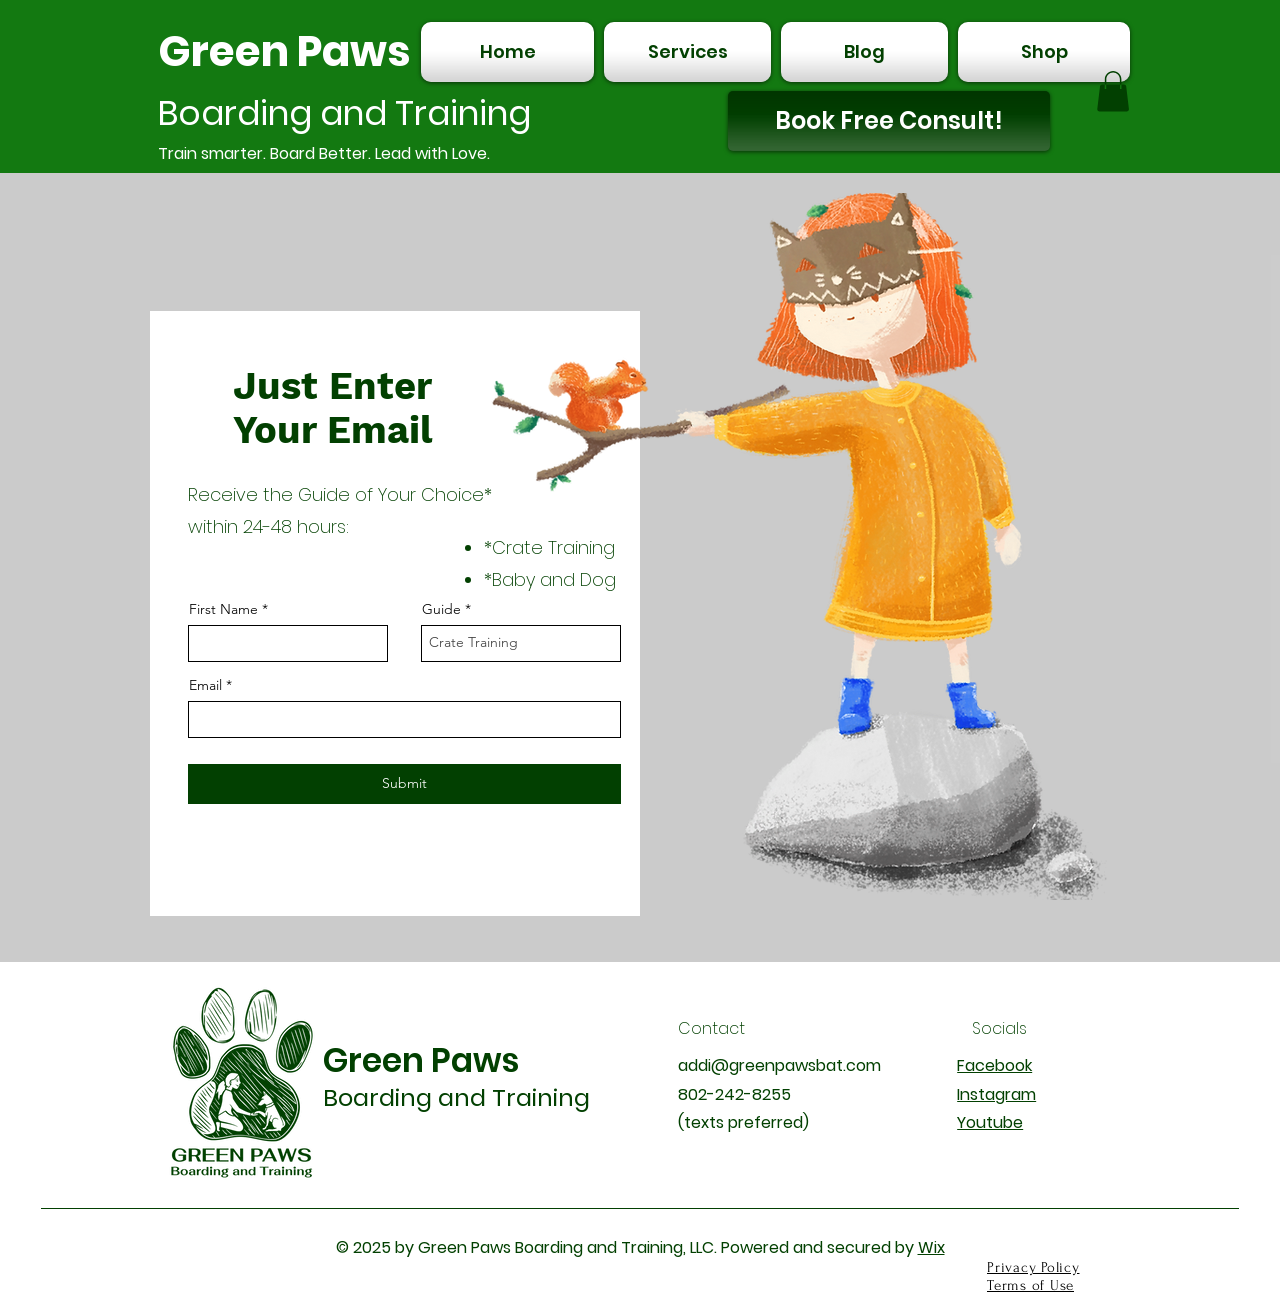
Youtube (990, 1122)
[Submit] (404, 784)
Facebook (994, 1065)
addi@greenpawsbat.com (779, 1065)
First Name (223, 609)
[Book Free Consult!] (889, 121)
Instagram (996, 1094)
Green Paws (284, 51)
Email (205, 685)
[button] (1113, 91)
